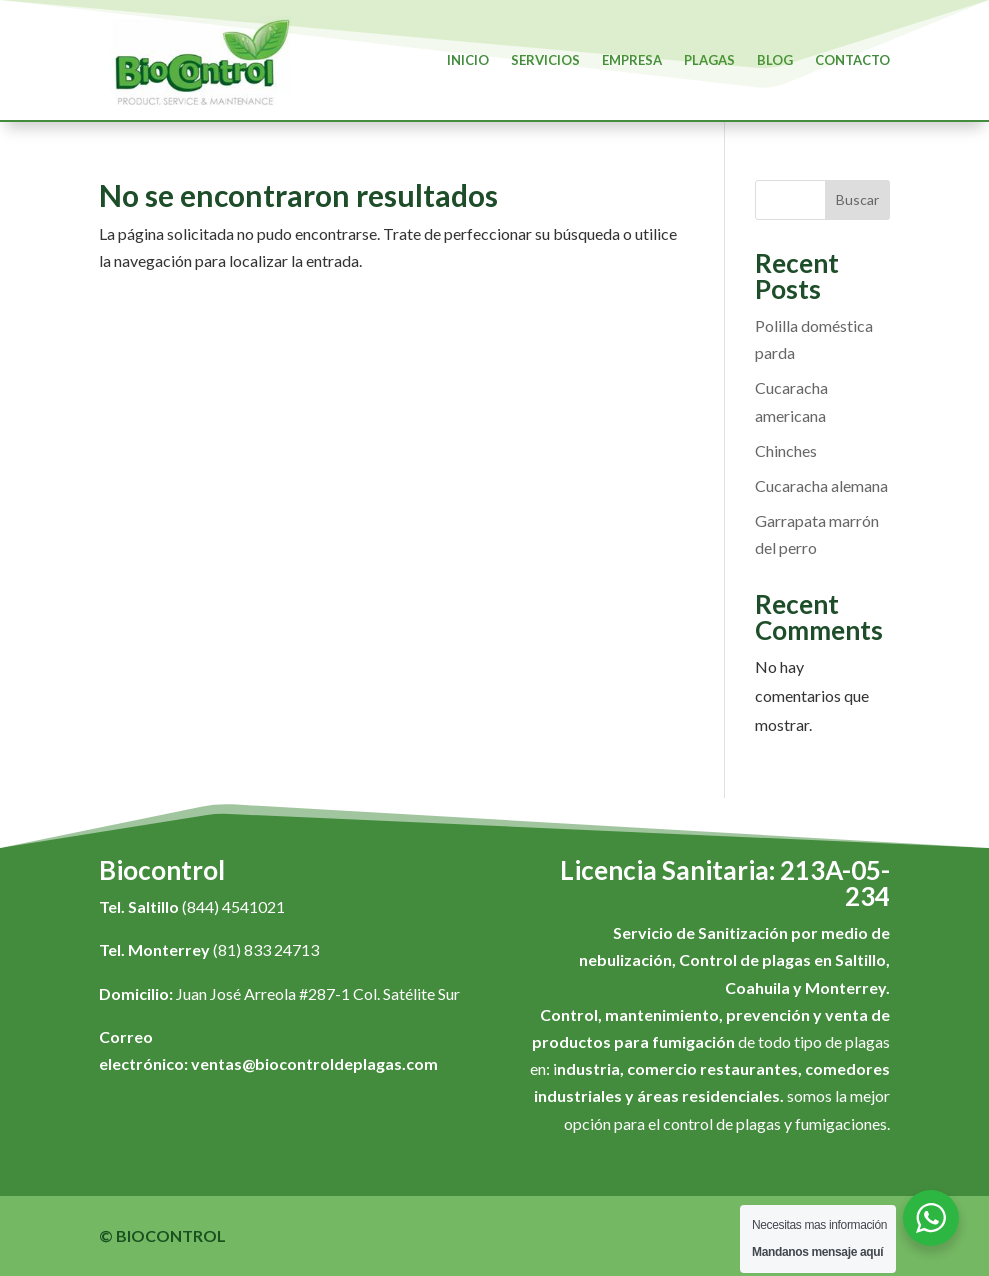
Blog (775, 60)
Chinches (786, 450)
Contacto (852, 60)
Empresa (632, 60)
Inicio (468, 60)
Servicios (545, 60)
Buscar (857, 199)
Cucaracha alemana (821, 485)
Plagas (709, 60)
